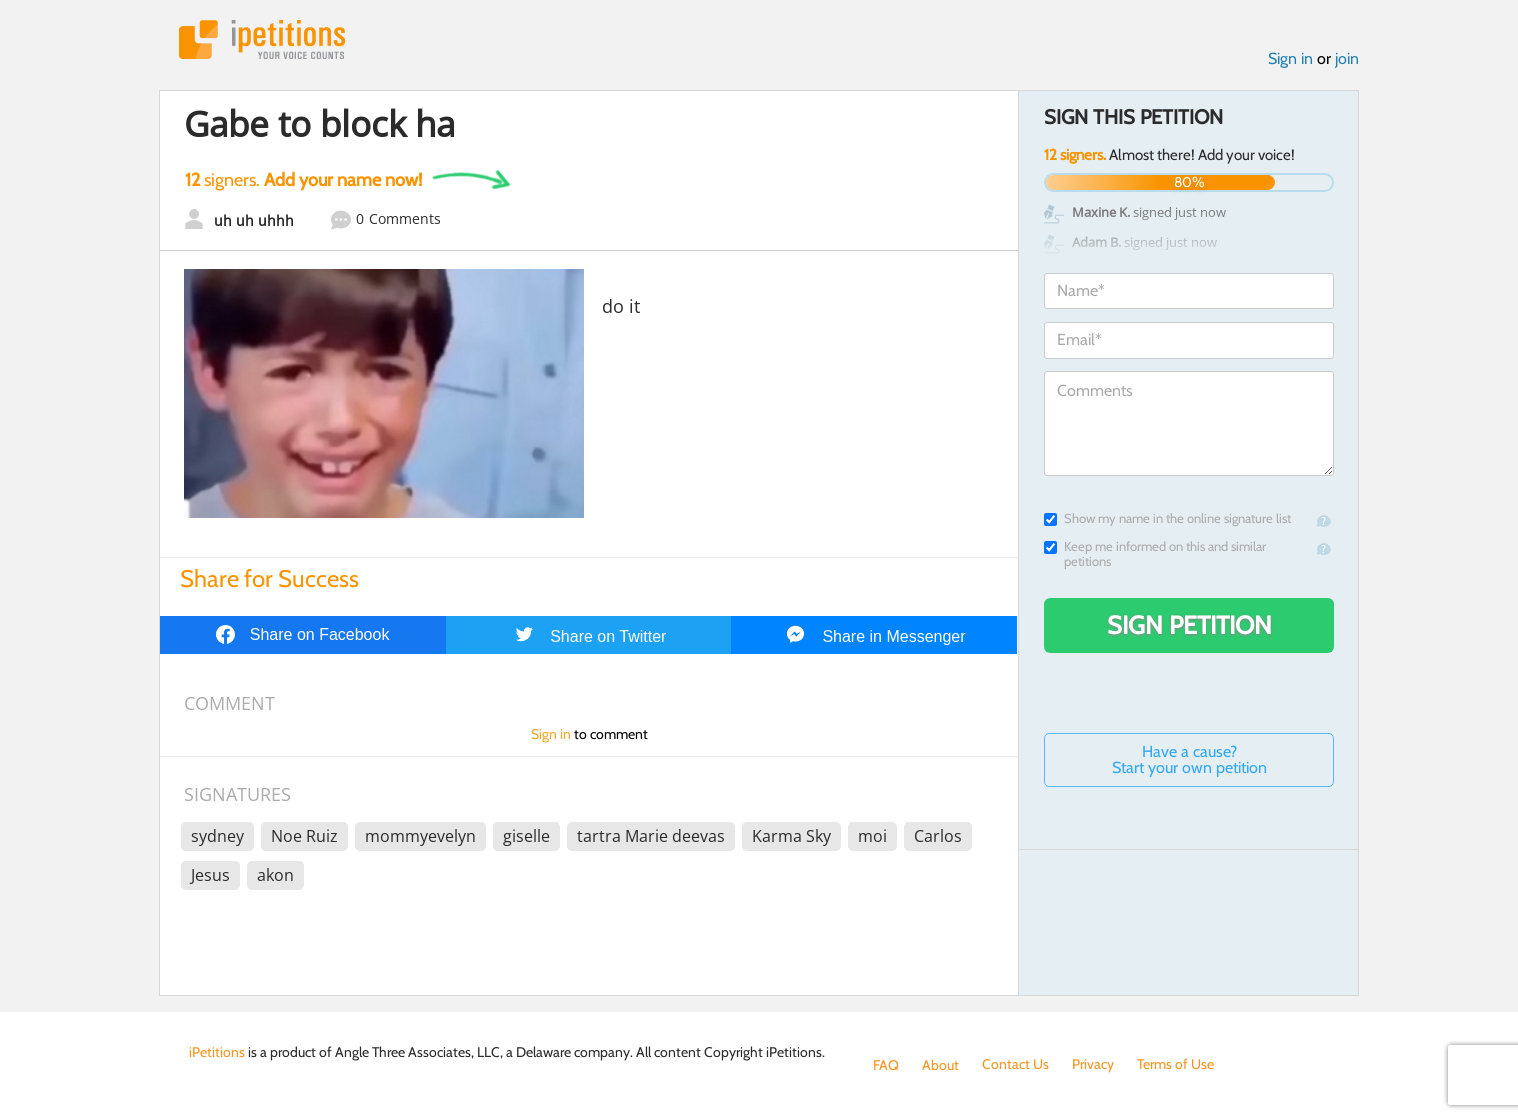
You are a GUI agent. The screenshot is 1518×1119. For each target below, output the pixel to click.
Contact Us (1015, 1065)
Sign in (1290, 58)
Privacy (1093, 1065)
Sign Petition (1189, 625)
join (1347, 58)
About (940, 1065)
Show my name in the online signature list (1167, 518)
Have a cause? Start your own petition (1189, 759)
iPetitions (262, 39)
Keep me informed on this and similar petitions (1155, 554)
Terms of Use (1175, 1065)
